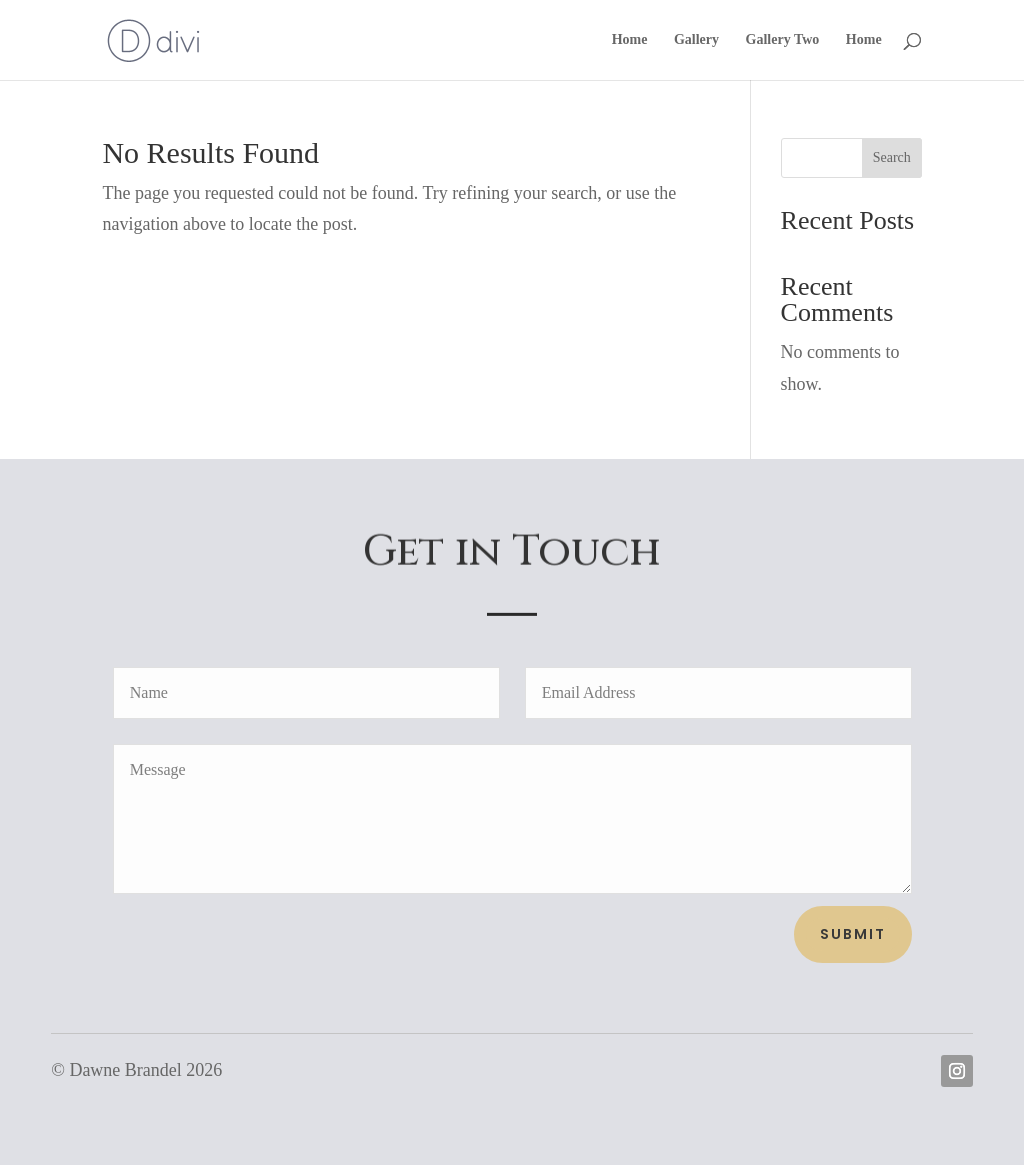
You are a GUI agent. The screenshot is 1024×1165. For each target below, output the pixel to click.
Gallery (696, 40)
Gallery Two (783, 40)
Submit (853, 934)
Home (630, 40)
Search (892, 157)
